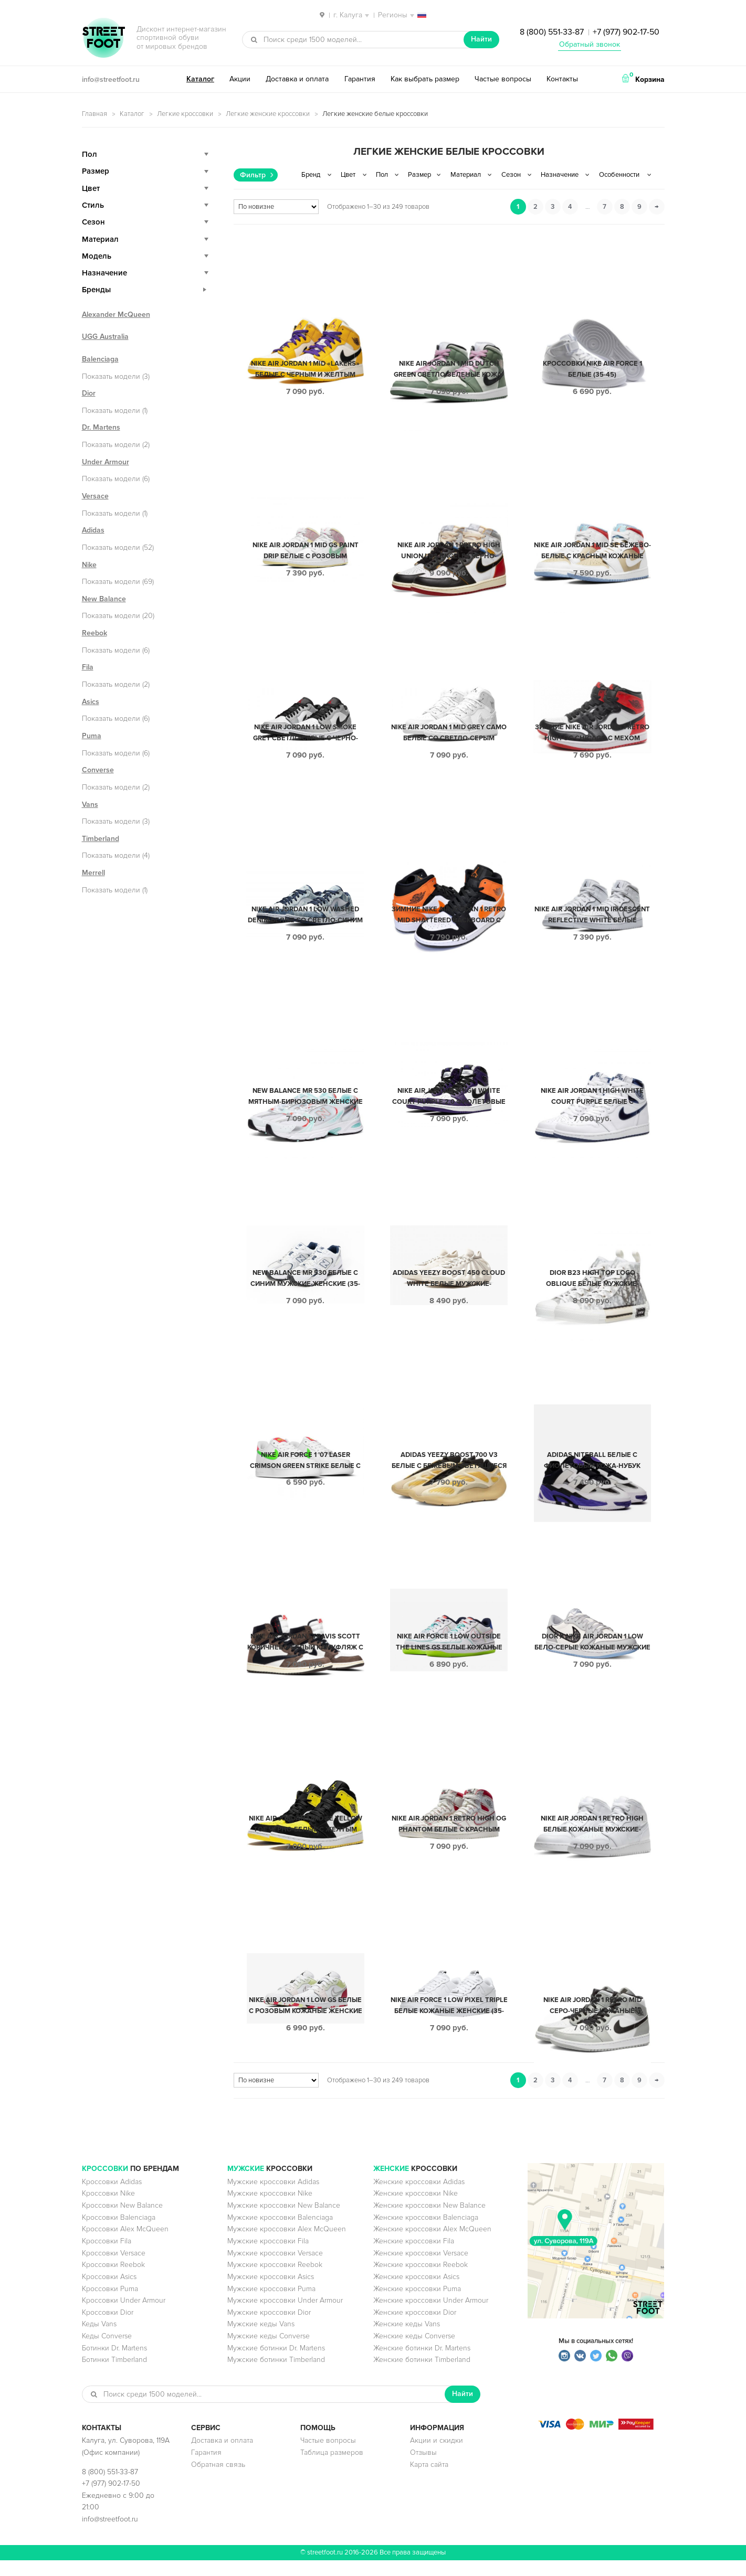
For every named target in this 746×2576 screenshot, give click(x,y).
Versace (95, 496)
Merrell (93, 872)
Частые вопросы (503, 78)
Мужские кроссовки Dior (269, 2328)
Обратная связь (218, 2480)
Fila (87, 667)
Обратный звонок (589, 44)
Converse (98, 769)
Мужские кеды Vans (261, 2339)
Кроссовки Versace (113, 2268)
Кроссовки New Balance (122, 2221)
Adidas (93, 530)
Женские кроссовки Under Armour (430, 2316)
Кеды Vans (99, 2339)
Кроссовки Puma (110, 2304)
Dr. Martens (101, 427)
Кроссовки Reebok (113, 2280)
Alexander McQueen (116, 314)
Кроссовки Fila (106, 2256)
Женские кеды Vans (406, 2339)
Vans (90, 804)
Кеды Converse (107, 2351)
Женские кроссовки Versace (420, 2268)
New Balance (104, 598)
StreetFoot (103, 39)
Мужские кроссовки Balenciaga (280, 2233)
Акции (239, 78)
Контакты (562, 78)
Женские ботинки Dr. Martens (421, 2363)
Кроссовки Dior (107, 2328)
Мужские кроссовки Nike (269, 2209)
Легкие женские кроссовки (268, 114)
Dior (89, 393)
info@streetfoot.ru (111, 79)
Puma (91, 735)
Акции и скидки (436, 2456)
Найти (481, 39)
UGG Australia (105, 336)
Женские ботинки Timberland (421, 2375)
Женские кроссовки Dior (414, 2328)
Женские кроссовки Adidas (419, 2197)
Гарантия (359, 78)
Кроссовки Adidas (112, 2197)
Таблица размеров (331, 2468)
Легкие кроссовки (185, 114)
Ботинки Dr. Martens (114, 2363)
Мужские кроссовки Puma (271, 2304)
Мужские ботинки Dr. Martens (276, 2363)
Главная (94, 114)
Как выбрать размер (425, 78)
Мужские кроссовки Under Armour (285, 2316)
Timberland (100, 838)
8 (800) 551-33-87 (552, 32)
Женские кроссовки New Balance (429, 2221)
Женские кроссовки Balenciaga (425, 2233)
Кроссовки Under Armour (123, 2316)
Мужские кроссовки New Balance (283, 2221)
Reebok (94, 633)
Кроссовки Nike (108, 2209)
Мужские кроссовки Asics (270, 2292)
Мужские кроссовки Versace (275, 2268)
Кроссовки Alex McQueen (125, 2244)
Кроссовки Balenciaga (118, 2233)
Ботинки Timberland (114, 2375)
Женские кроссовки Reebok (420, 2280)
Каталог (200, 78)
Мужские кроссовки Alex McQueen (286, 2244)
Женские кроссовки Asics (416, 2292)
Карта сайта (429, 2480)
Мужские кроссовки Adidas (273, 2197)
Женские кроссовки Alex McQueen (432, 2244)
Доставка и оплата (297, 78)
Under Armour (105, 461)
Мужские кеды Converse (268, 2351)
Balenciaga (100, 359)
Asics (90, 701)
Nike (89, 564)
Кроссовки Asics (109, 2292)
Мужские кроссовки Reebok (274, 2280)
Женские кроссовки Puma (417, 2304)
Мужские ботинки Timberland (276, 2375)
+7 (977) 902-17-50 (626, 32)
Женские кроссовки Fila (413, 2256)
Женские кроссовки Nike (415, 2209)
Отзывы (423, 2468)
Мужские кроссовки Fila (268, 2256)
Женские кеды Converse (414, 2351)
